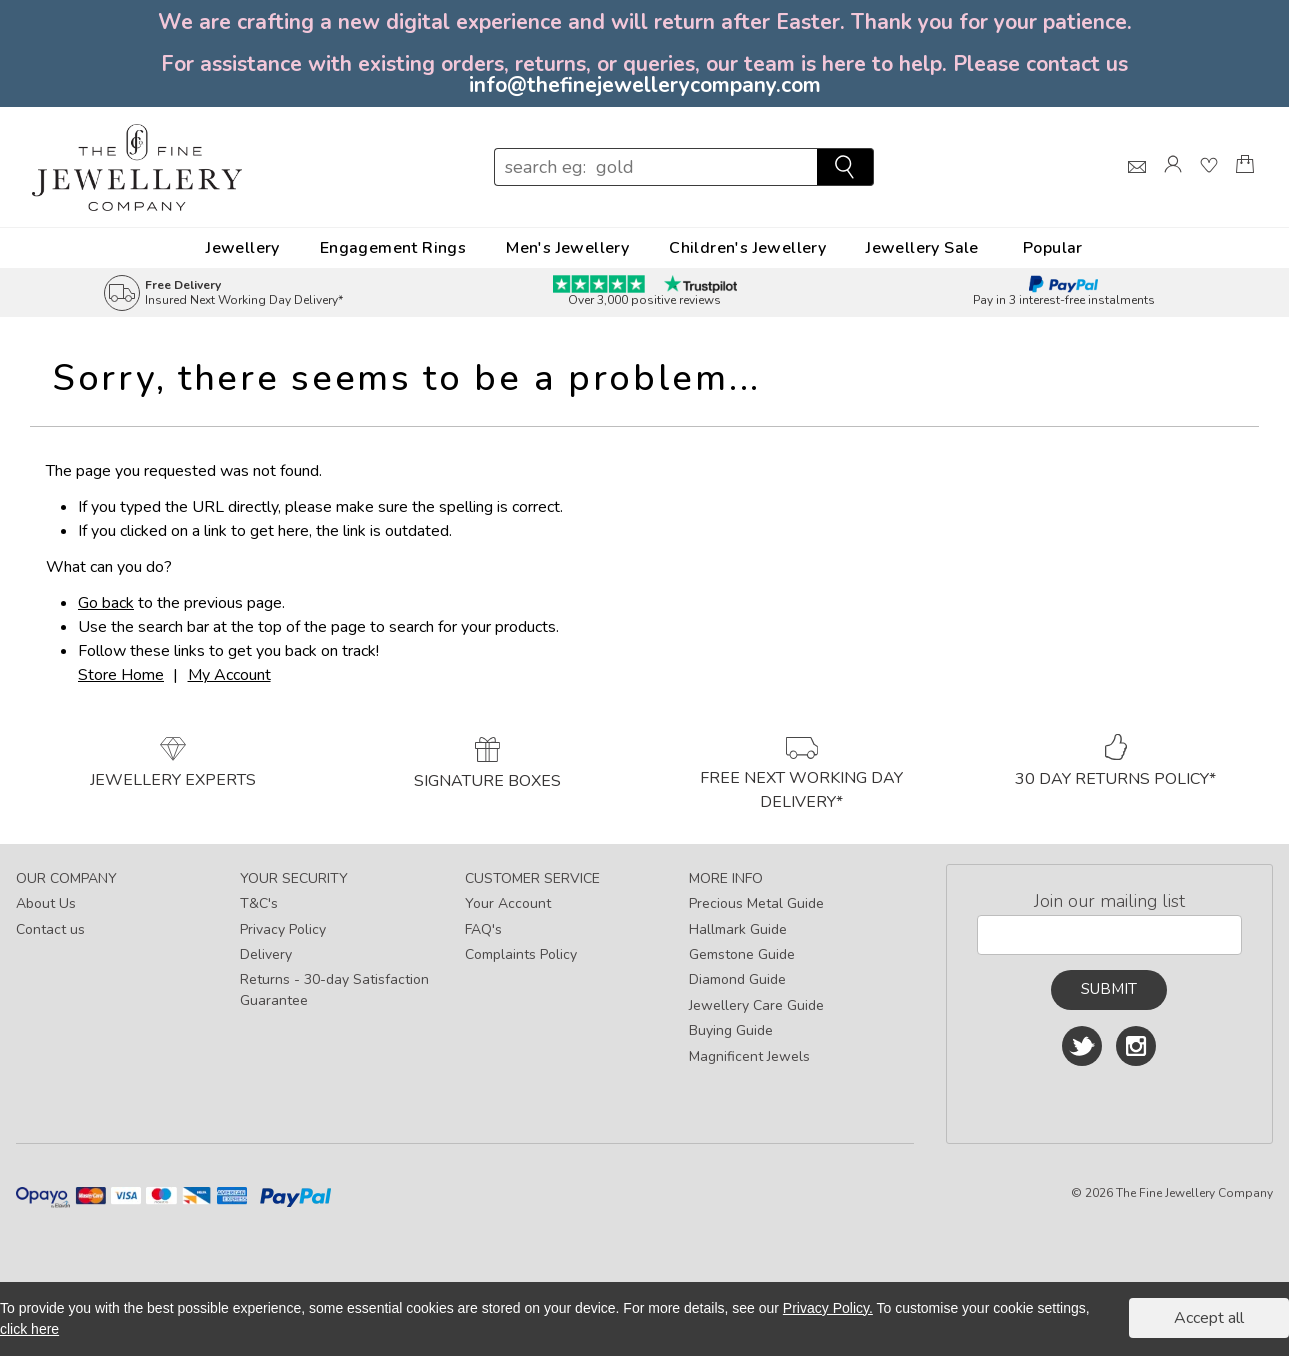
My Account (229, 675)
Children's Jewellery (747, 248)
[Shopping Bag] (1245, 182)
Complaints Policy (521, 954)
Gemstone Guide (742, 954)
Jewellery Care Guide (756, 1005)
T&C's (259, 903)
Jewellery (243, 248)
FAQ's (483, 929)
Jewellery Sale (922, 248)
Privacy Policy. (828, 1308)
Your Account (508, 903)
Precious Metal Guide (756, 903)
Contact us (50, 929)
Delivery (266, 954)
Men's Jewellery (567, 248)
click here (29, 1329)
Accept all (1209, 1318)
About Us (46, 903)
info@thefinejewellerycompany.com (645, 85)
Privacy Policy (283, 929)
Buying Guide (731, 1030)
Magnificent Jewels (749, 1056)
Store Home (121, 675)
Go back (106, 603)
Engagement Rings (393, 248)
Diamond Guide (737, 979)
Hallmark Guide (738, 929)
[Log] (1173, 182)
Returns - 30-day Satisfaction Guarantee (334, 990)
